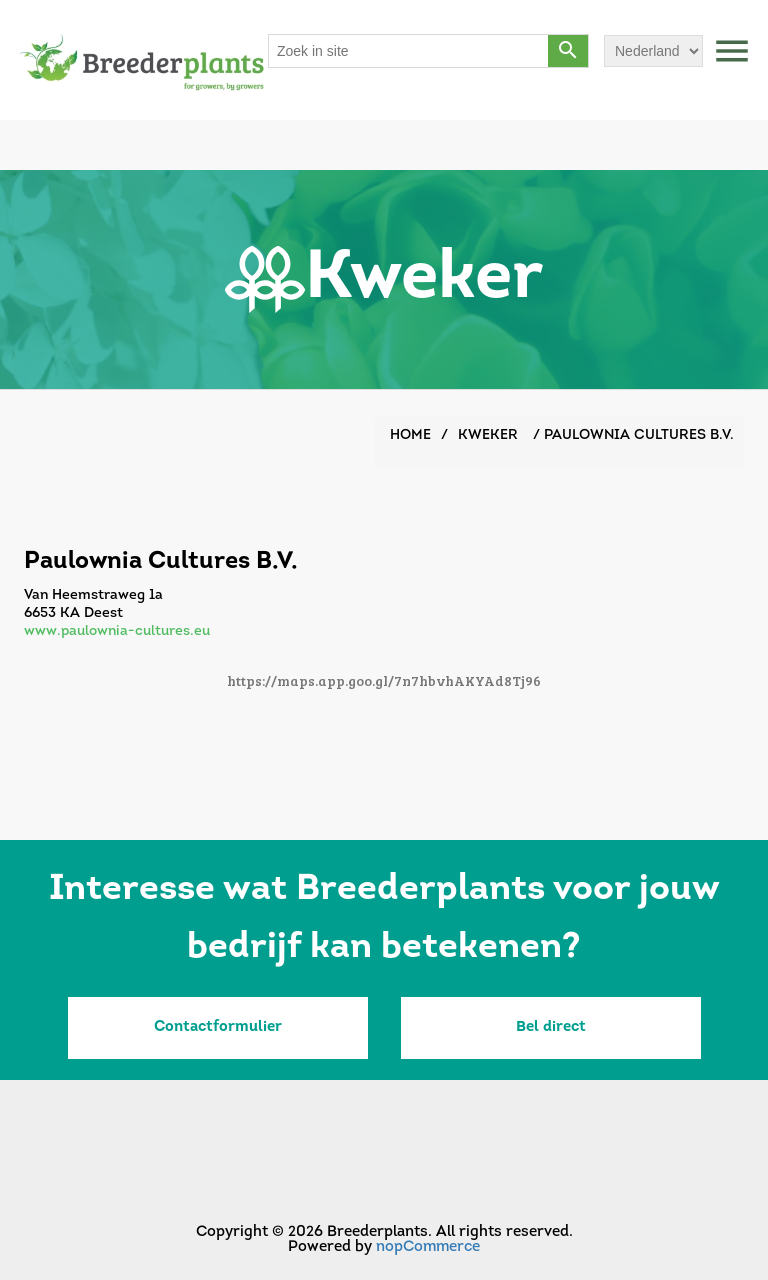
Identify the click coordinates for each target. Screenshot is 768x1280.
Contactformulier (218, 1027)
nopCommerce (428, 1247)
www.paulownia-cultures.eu (117, 631)
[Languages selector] (653, 51)
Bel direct (551, 1027)
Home (410, 435)
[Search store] (409, 51)
